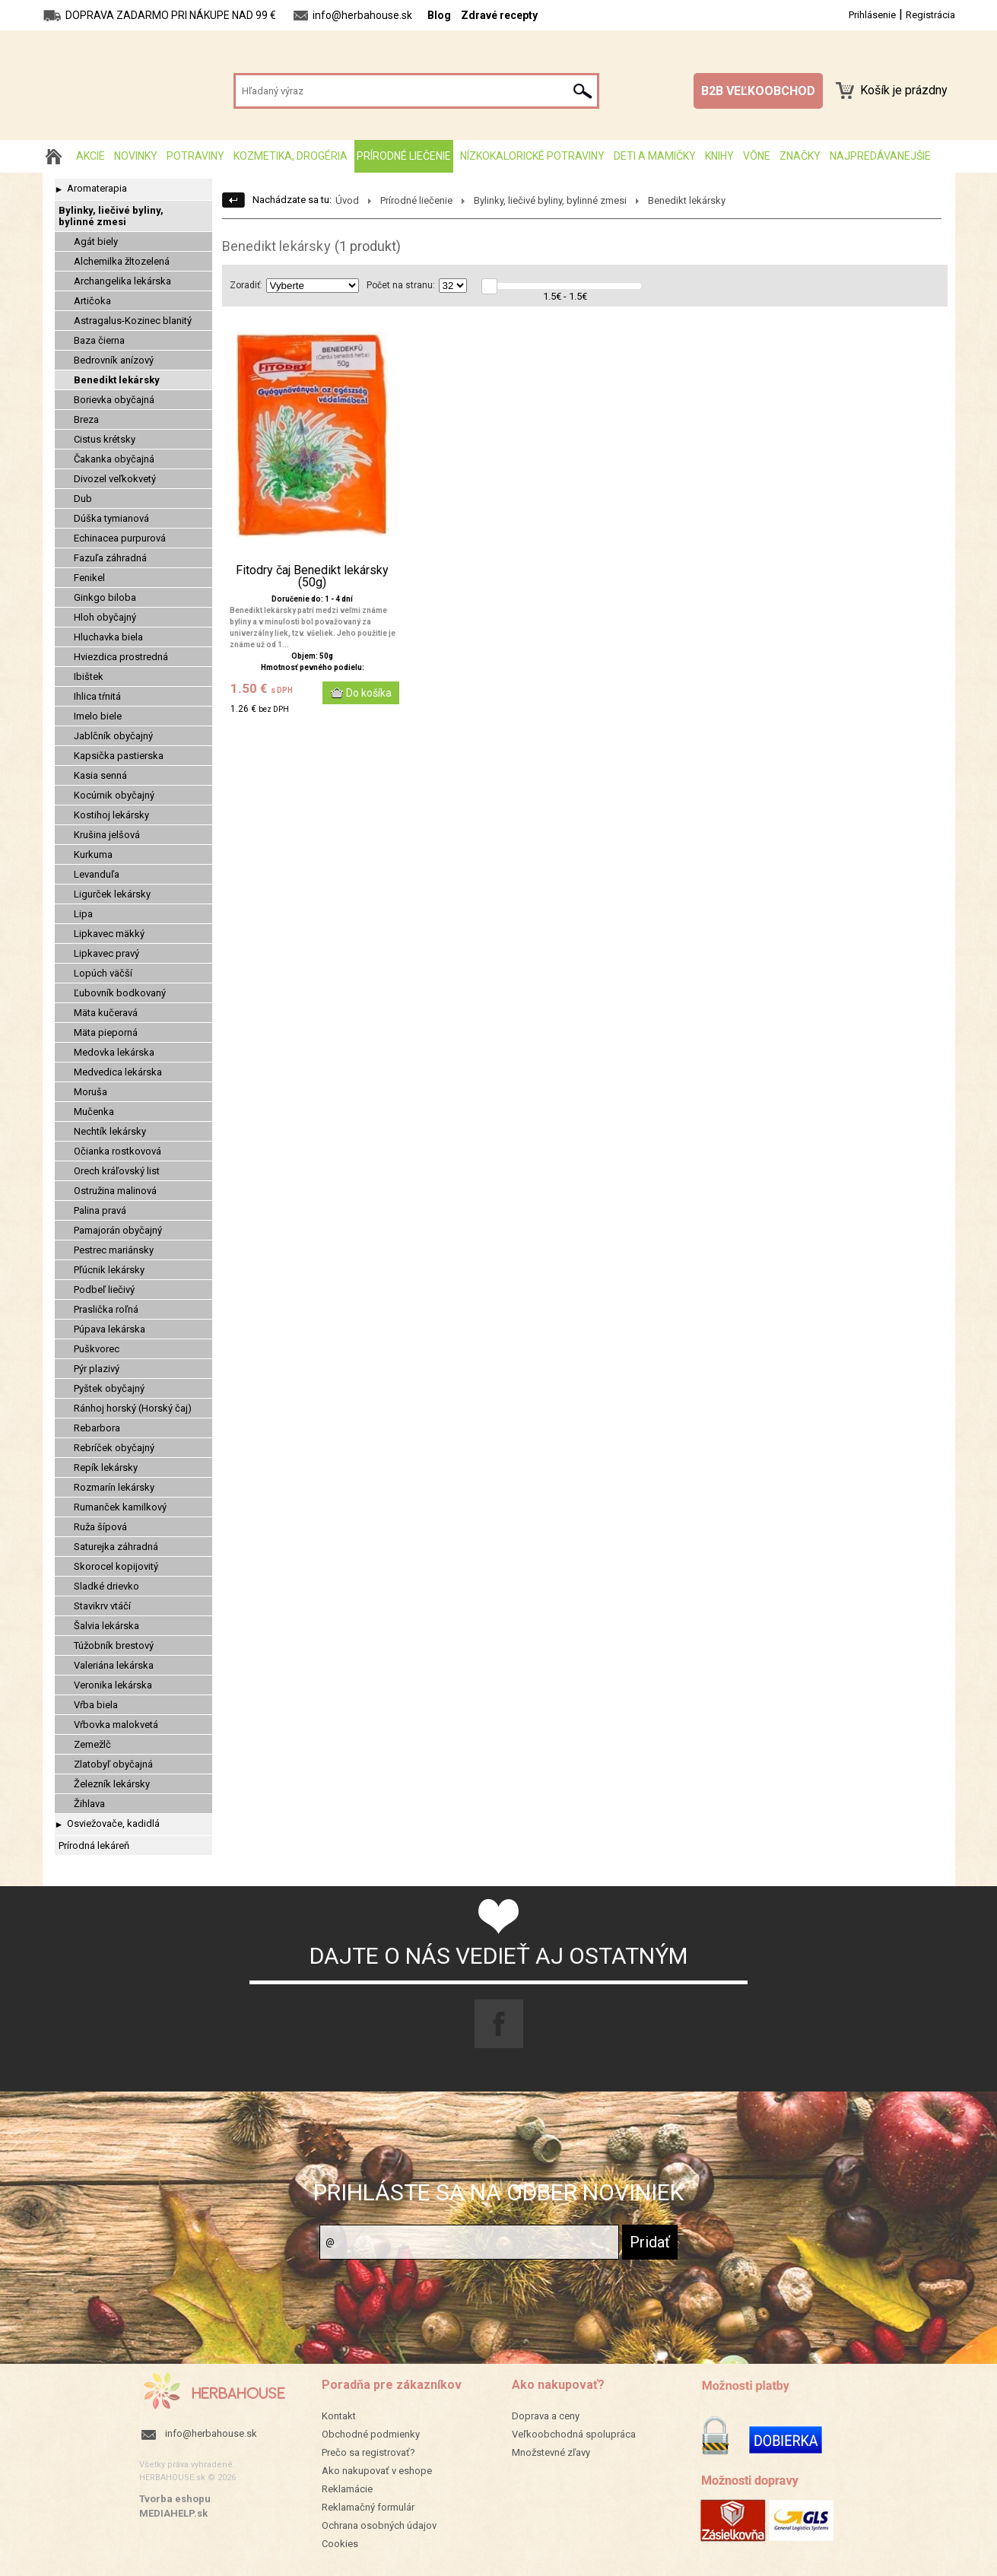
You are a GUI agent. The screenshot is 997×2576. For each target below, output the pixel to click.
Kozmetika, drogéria (290, 156)
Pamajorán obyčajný (118, 1230)
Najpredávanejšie (880, 156)
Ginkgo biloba (105, 597)
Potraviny (195, 156)
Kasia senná (100, 775)
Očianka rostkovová (117, 1151)
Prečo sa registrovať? (368, 2452)
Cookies (340, 2543)
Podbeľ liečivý (104, 1289)
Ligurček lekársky (112, 894)
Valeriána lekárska (114, 1665)
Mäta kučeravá (106, 1012)
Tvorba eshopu (175, 2499)
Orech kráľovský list (117, 1171)
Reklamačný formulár (368, 2507)
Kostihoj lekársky (111, 815)
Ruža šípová (100, 1527)
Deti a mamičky (655, 156)
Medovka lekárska (114, 1052)
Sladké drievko (106, 1586)
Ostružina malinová (115, 1190)
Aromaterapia (97, 188)
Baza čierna (99, 340)
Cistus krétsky (104, 439)
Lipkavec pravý (106, 953)
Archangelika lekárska (122, 281)
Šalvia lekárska (106, 1625)
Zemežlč (92, 1744)
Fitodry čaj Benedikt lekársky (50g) (312, 576)
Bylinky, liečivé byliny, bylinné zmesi (111, 216)
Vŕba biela (96, 1704)
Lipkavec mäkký (109, 933)
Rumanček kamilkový (120, 1507)
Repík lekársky (106, 1467)
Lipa (83, 914)
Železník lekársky (112, 1784)
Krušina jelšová (107, 834)
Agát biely (96, 241)
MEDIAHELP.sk (173, 2513)
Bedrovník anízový (114, 360)
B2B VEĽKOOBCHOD (758, 91)
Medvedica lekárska (118, 1072)
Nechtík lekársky (110, 1131)
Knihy (719, 156)
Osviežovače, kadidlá (113, 1823)
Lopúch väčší (103, 973)
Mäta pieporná (106, 1032)
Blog (439, 15)
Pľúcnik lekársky (109, 1269)
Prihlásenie (872, 15)
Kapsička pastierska (119, 755)
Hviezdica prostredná (121, 656)
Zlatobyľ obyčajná (113, 1764)
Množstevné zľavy (551, 2452)
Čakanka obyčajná (114, 459)
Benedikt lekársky (117, 380)
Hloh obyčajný (105, 617)
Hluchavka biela (108, 637)
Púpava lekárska (109, 1329)
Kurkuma (93, 854)
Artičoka (92, 301)
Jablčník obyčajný (113, 736)
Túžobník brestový (114, 1645)
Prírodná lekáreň (94, 1845)
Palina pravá (100, 1210)
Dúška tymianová (111, 518)
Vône (756, 156)
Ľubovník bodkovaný (120, 993)
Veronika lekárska (113, 1685)
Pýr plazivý (96, 1368)
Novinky (135, 156)
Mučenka (94, 1111)
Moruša (90, 1091)
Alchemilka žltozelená (122, 261)
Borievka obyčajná (114, 399)
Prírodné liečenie (404, 156)
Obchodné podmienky (371, 2434)
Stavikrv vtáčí (102, 1606)
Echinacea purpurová (120, 538)
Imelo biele (98, 716)
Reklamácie (347, 2489)
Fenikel (89, 577)
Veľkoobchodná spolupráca (574, 2434)
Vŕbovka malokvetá (116, 1724)
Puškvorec (96, 1349)
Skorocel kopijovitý (116, 1566)
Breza (86, 419)
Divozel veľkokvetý (115, 478)
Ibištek (88, 676)
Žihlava (89, 1803)
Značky (800, 156)
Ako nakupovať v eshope (377, 2470)
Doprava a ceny (545, 2416)
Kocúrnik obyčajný (114, 795)
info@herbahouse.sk (211, 2433)
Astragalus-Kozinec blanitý (133, 320)
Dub (83, 498)
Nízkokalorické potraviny (532, 156)
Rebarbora (97, 1428)
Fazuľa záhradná (110, 558)
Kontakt (339, 2416)
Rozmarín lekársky (114, 1487)
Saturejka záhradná (116, 1546)
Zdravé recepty (499, 15)
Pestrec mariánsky (114, 1250)
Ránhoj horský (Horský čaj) (133, 1408)
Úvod (347, 200)
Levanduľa (96, 874)
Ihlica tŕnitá (97, 696)
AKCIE (90, 156)
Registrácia (930, 15)
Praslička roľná (106, 1309)
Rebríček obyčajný (114, 1447)
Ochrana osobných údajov (379, 2525)
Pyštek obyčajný (109, 1388)
